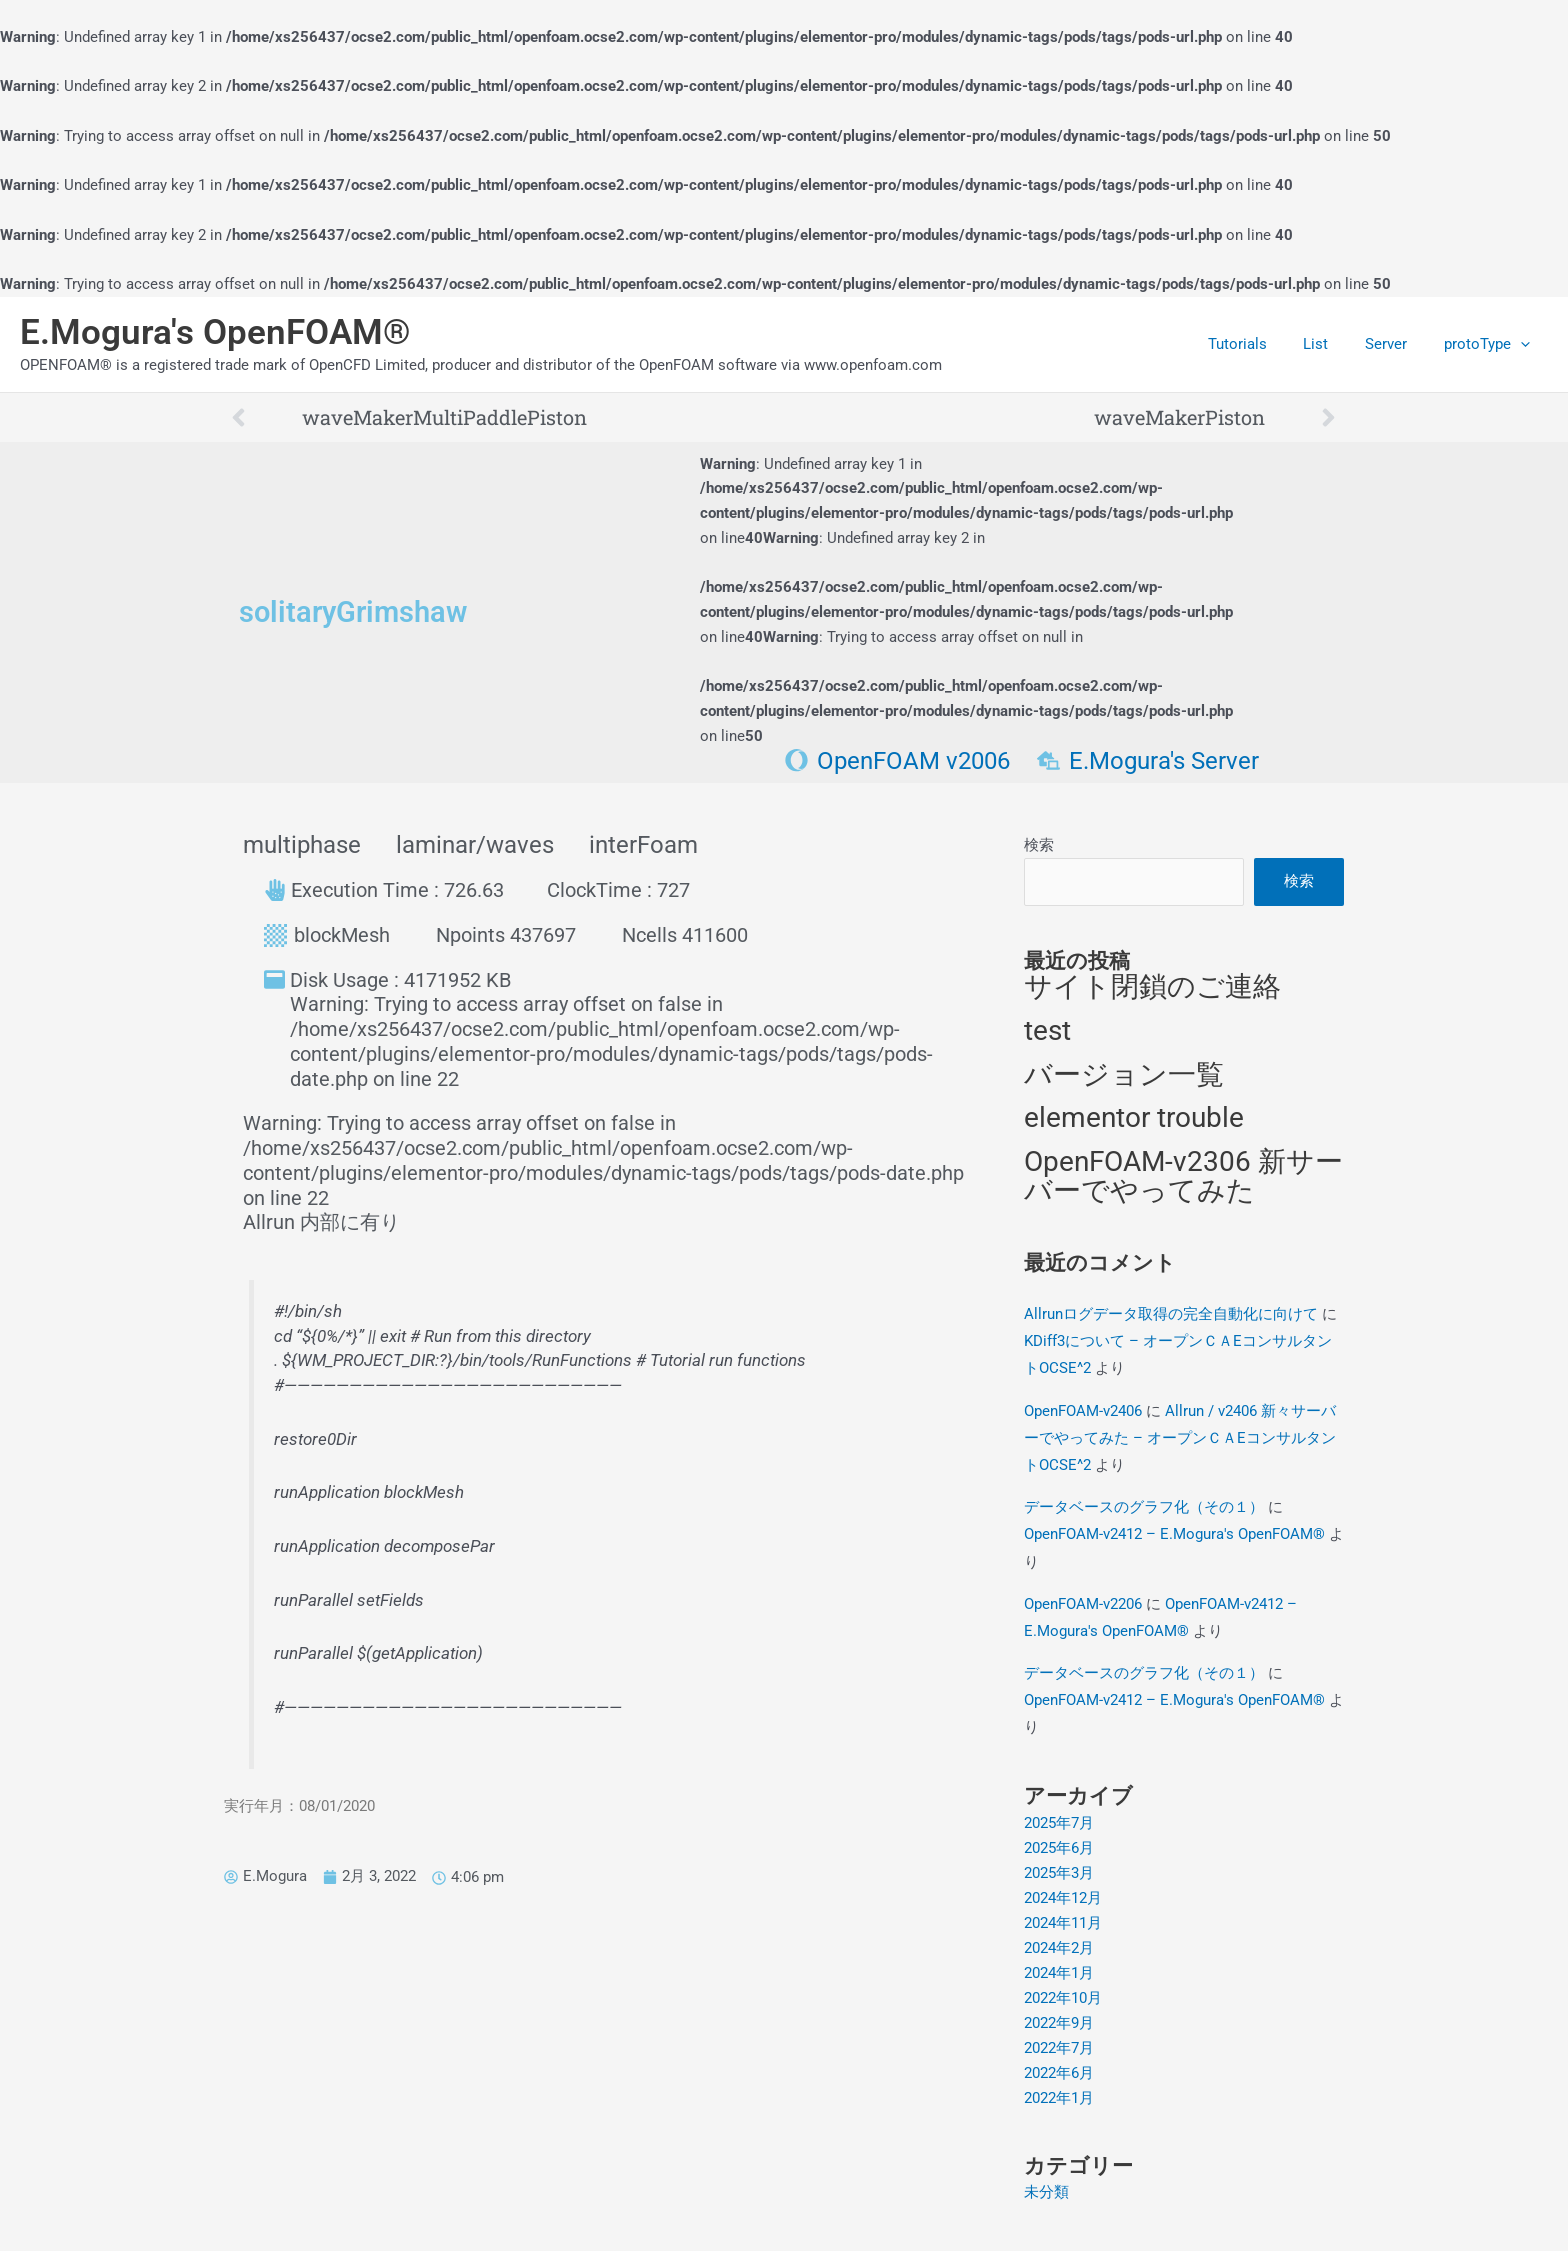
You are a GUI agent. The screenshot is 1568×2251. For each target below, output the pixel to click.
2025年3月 (1059, 1871)
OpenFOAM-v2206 (1083, 1603)
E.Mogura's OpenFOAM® (215, 332)
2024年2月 (1059, 1945)
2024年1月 (1059, 1970)
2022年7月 (1059, 2044)
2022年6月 (1059, 2069)
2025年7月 (1059, 1822)
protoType (1490, 344)
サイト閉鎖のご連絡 (1152, 988)
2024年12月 (1063, 1896)
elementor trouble (1134, 1119)
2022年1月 (1059, 2094)
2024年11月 (1063, 1921)
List (1332, 344)
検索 (1039, 845)
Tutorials (1260, 344)
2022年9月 (1059, 2020)
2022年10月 (1063, 1995)
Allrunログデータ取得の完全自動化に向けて (1171, 1315)
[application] (1523, 344)
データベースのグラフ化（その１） (1144, 1507)
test (1047, 1031)
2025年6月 (1059, 1846)
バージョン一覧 (1124, 1075)
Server (1396, 344)
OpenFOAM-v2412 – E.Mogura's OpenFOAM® (1174, 1534)
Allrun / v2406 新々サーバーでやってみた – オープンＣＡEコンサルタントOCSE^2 (1180, 1438)
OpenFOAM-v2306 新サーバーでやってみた (1183, 1178)
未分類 (1046, 2188)
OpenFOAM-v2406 (1083, 1411)
